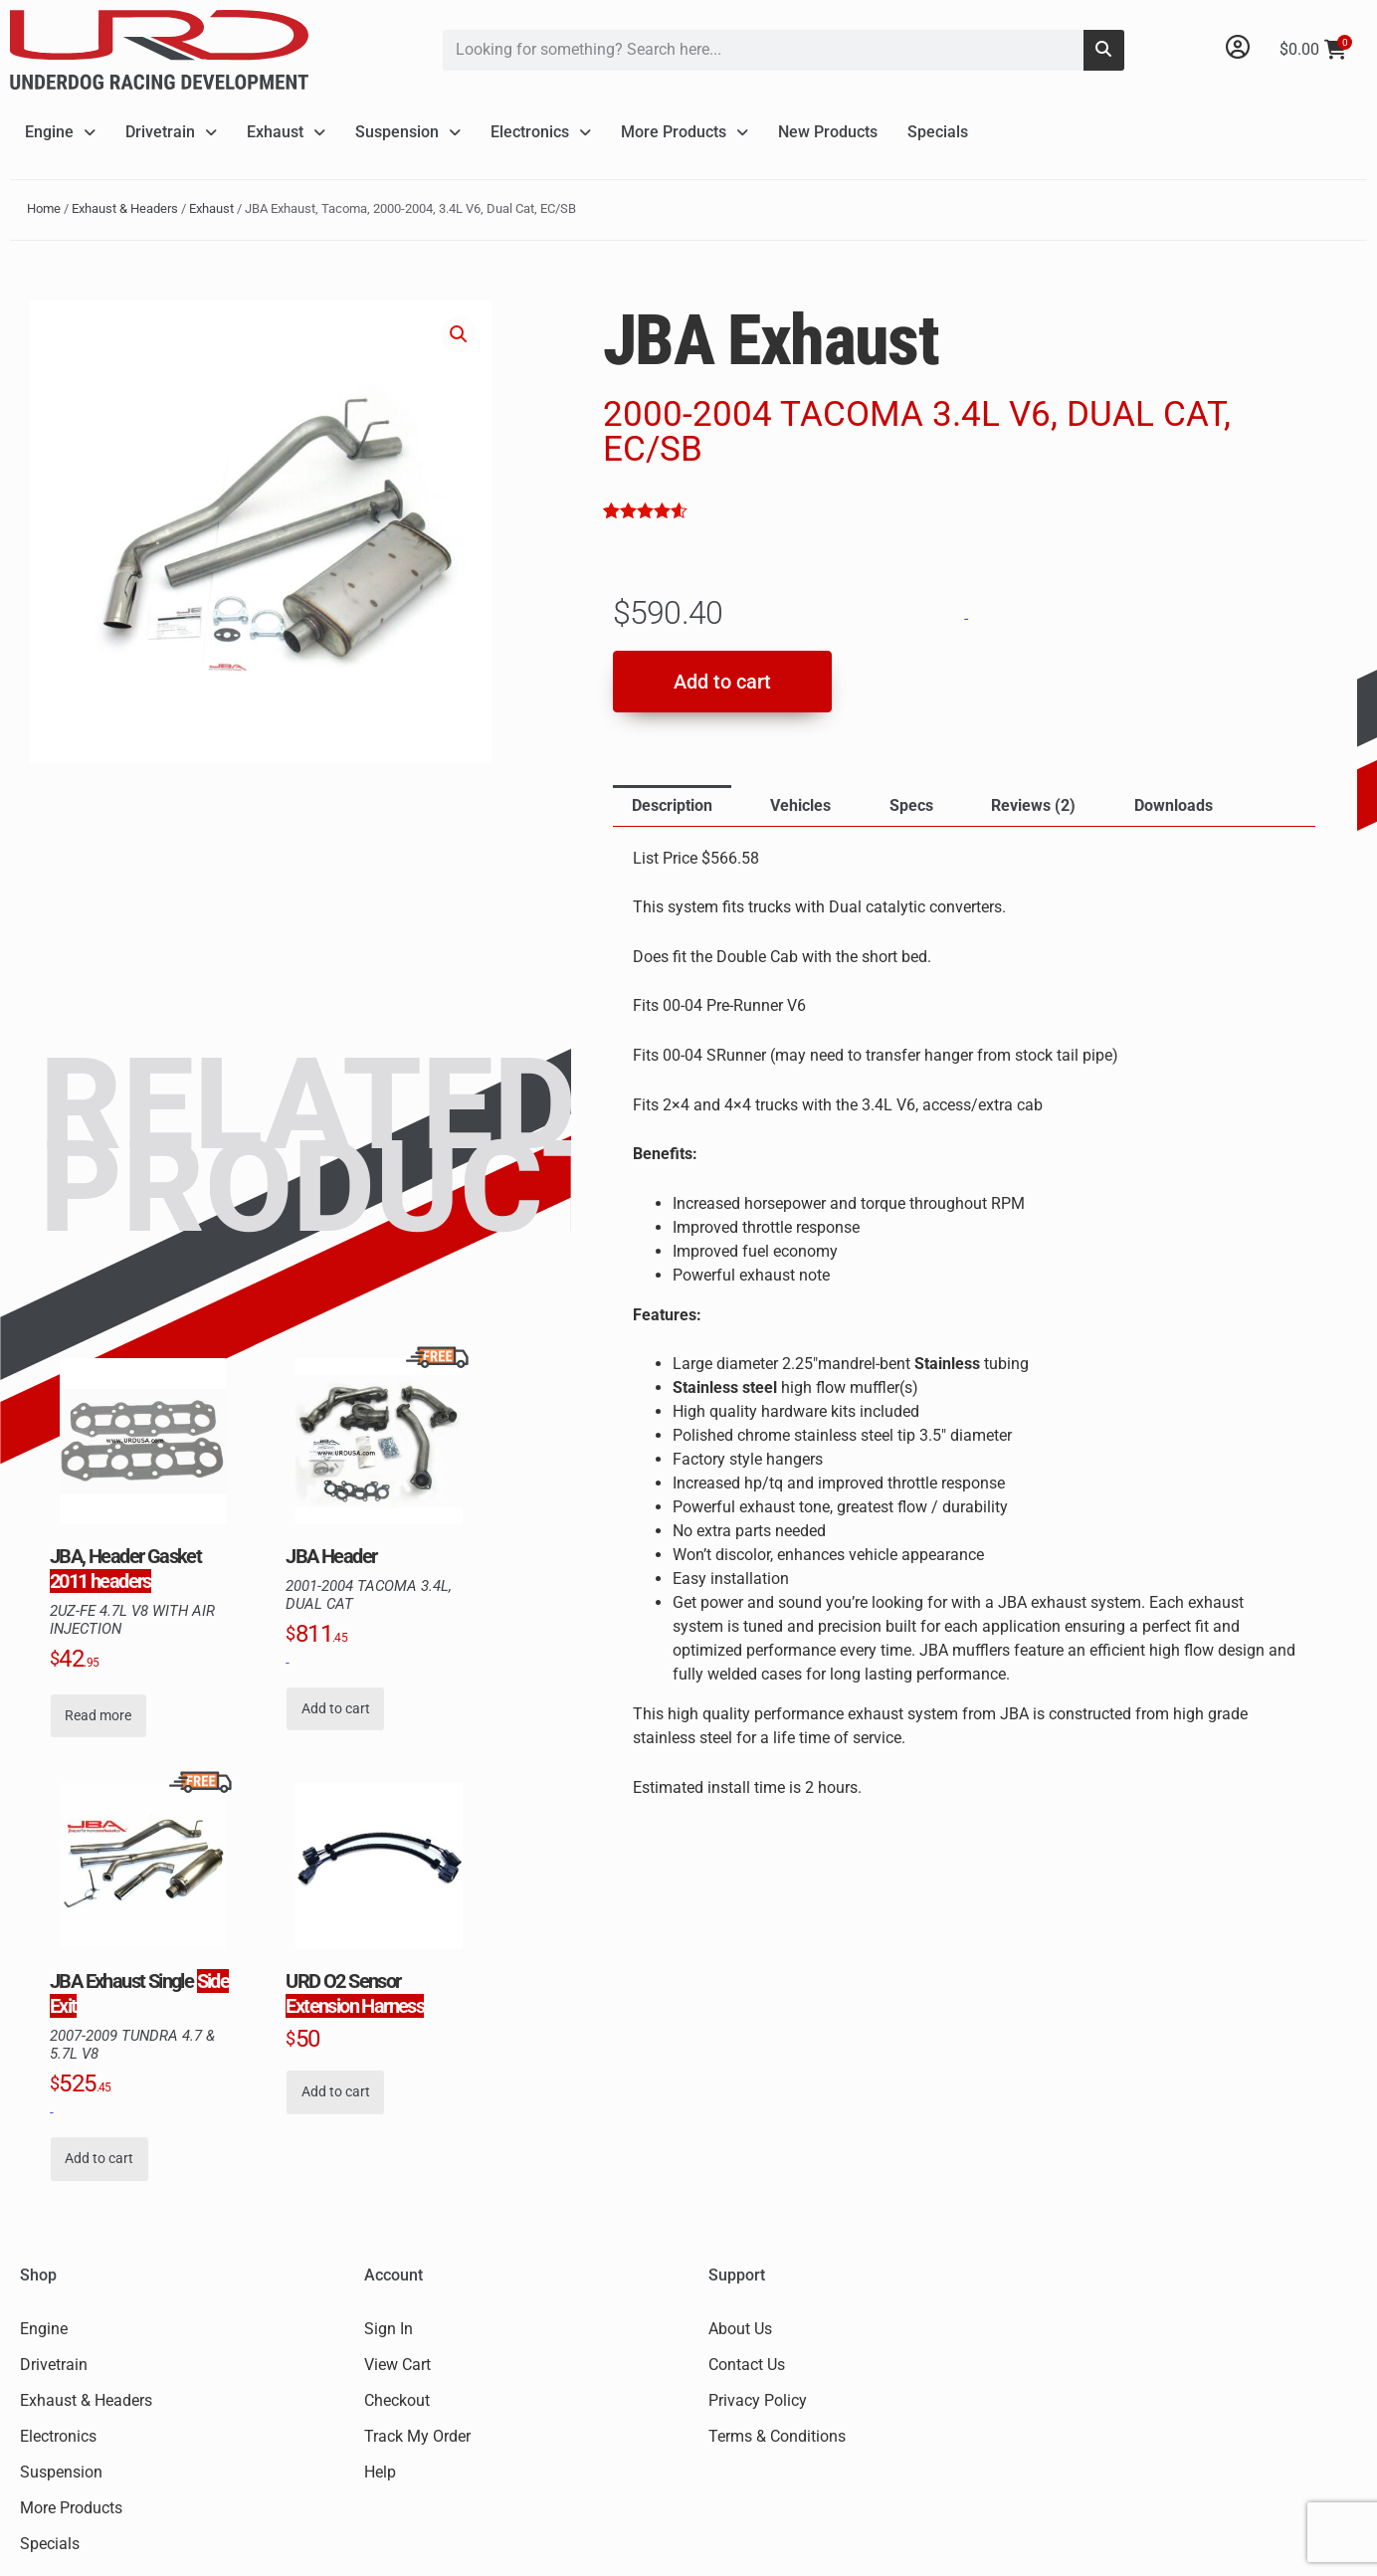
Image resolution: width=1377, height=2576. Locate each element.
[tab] (672, 806)
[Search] (1103, 50)
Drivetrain (171, 131)
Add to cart (722, 682)
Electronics (541, 131)
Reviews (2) (1033, 805)
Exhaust (286, 131)
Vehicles (800, 805)
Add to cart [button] (335, 1708)
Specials (937, 131)
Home (44, 208)
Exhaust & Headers (125, 208)
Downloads (1173, 805)
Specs (911, 805)
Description (672, 805)
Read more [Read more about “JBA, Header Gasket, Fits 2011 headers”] (98, 1715)
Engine (60, 131)
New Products (828, 131)
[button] (459, 334)
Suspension (408, 131)
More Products (684, 131)
